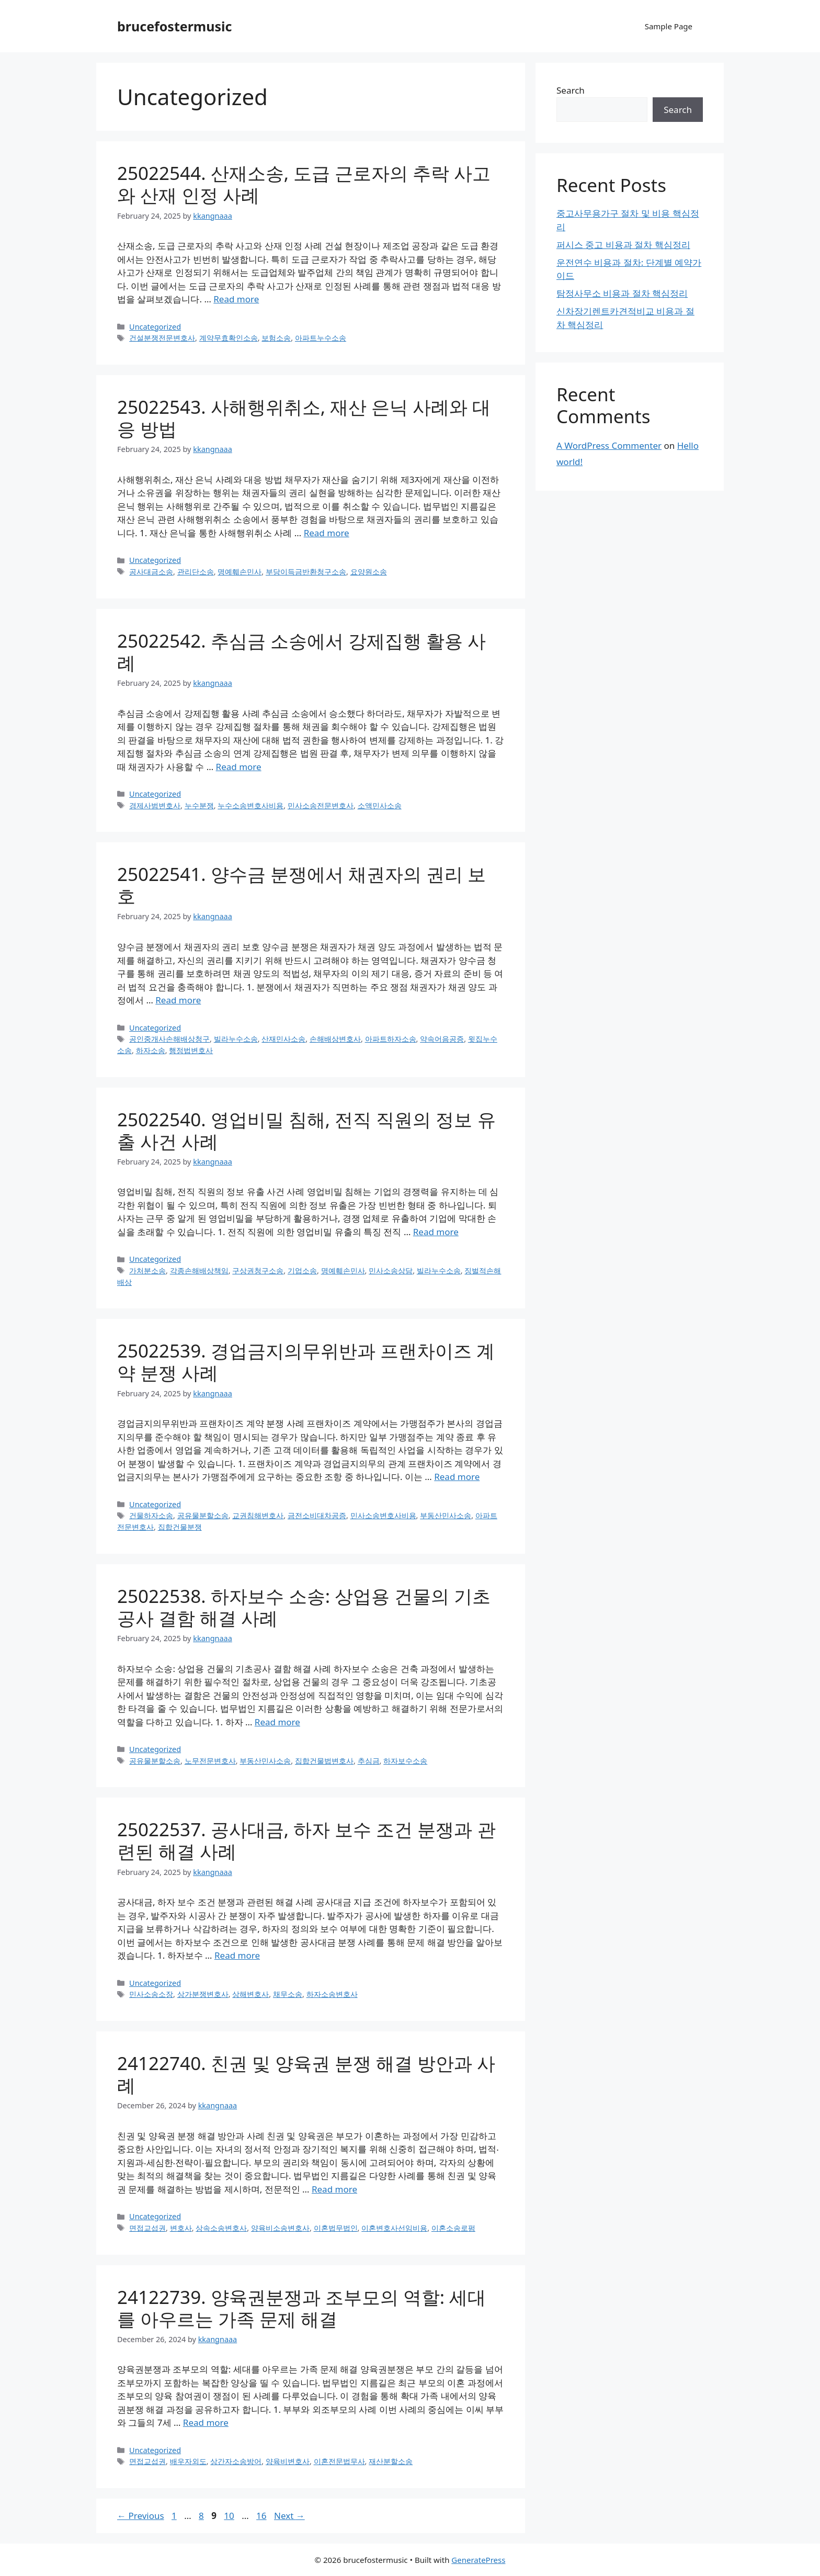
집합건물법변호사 (324, 1761)
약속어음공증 (442, 1039)
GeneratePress (478, 2560)
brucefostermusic (174, 26)
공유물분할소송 (203, 1515)
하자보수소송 (405, 1761)
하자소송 (150, 1050)
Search (570, 90)
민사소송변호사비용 (383, 1515)
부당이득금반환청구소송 (306, 572)
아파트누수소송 (320, 338)
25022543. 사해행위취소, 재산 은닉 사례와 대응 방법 (304, 417)
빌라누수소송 (236, 1039)
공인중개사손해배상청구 (169, 1039)
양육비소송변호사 (280, 2228)
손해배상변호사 (335, 1039)
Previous (140, 2516)
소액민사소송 (380, 805)
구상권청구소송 (257, 1270)
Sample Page (668, 26)
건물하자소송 (151, 1515)
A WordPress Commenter (609, 445)
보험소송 (276, 338)
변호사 (181, 2228)
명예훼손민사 (239, 572)
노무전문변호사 (210, 1761)
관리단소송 (195, 572)
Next (289, 2516)
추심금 (369, 1761)
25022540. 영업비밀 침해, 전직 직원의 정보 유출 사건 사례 (306, 1130)
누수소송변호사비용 (250, 805)
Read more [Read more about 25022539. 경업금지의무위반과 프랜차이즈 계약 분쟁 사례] (457, 1477)
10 (229, 2516)
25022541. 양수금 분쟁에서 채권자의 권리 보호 (301, 885)
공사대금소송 (151, 572)
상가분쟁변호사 (203, 1994)
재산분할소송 (391, 2461)
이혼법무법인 (336, 2228)
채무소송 (287, 1994)
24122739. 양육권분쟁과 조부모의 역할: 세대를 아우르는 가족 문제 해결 (301, 2308)
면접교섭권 (147, 2228)
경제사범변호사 (154, 805)
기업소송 (302, 1270)
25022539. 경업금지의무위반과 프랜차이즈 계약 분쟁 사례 (306, 1361)
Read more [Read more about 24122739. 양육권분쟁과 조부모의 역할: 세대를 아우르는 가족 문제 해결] (206, 2422)
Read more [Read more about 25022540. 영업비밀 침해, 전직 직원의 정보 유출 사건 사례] (436, 1232)
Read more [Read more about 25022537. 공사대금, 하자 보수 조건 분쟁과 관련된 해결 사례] (237, 1955)
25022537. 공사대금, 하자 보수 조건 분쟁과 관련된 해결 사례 (306, 1840)
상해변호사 (250, 1994)
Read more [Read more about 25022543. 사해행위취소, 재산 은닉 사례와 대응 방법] (326, 533)
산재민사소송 (283, 1039)
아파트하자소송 (390, 1039)
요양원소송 (368, 572)
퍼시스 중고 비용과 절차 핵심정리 (623, 245)
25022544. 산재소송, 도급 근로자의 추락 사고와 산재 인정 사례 (304, 184)
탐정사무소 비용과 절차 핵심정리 (622, 293)
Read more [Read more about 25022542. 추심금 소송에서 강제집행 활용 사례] (238, 767)
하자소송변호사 (332, 1994)
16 (262, 2516)
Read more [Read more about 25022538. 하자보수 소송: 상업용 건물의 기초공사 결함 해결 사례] (277, 1722)
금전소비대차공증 (317, 1515)
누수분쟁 (199, 805)
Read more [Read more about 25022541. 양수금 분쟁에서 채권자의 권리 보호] (178, 1000)
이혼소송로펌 (453, 2228)
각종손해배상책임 (199, 1270)
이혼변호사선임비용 (394, 2228)
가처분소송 (147, 1270)
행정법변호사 (191, 1050)
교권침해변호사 (257, 1515)
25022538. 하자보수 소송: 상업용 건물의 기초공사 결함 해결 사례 (304, 1607)
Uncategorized (155, 327)
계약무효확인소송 (228, 338)
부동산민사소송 (445, 1515)
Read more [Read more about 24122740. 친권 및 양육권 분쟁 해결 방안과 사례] (334, 2189)
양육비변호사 (288, 2461)
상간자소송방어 (235, 2461)
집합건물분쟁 (180, 1527)
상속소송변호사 (221, 2228)
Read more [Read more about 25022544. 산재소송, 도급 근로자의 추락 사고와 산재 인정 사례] (236, 299)
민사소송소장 (151, 1994)
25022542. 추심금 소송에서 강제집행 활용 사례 (301, 651)
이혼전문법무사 (339, 2461)
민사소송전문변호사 (321, 805)
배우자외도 (188, 2461)
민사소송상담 (391, 1270)
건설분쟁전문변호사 (162, 338)
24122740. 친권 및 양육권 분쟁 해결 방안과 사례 (306, 2074)
